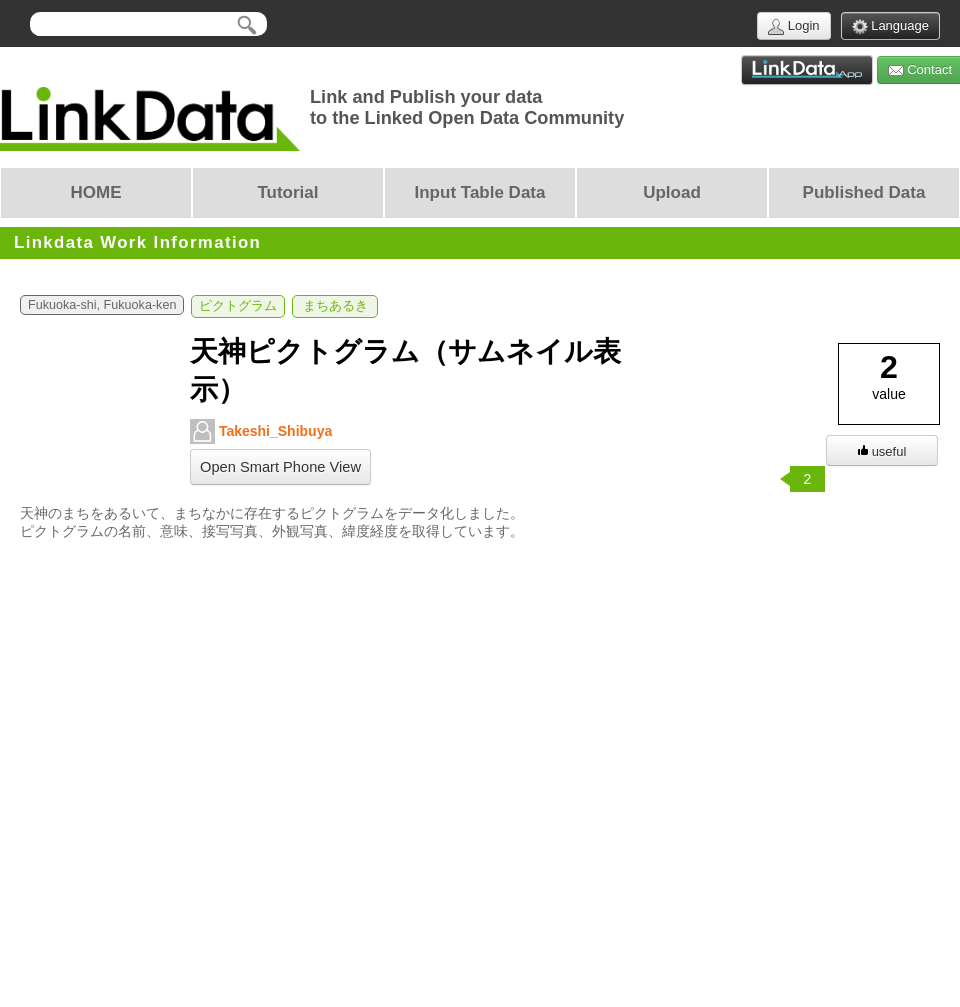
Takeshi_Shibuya (261, 431)
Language (890, 26)
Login (793, 26)
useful (882, 451)
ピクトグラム (238, 306)
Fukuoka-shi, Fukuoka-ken (102, 305)
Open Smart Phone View (280, 467)
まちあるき (335, 306)
